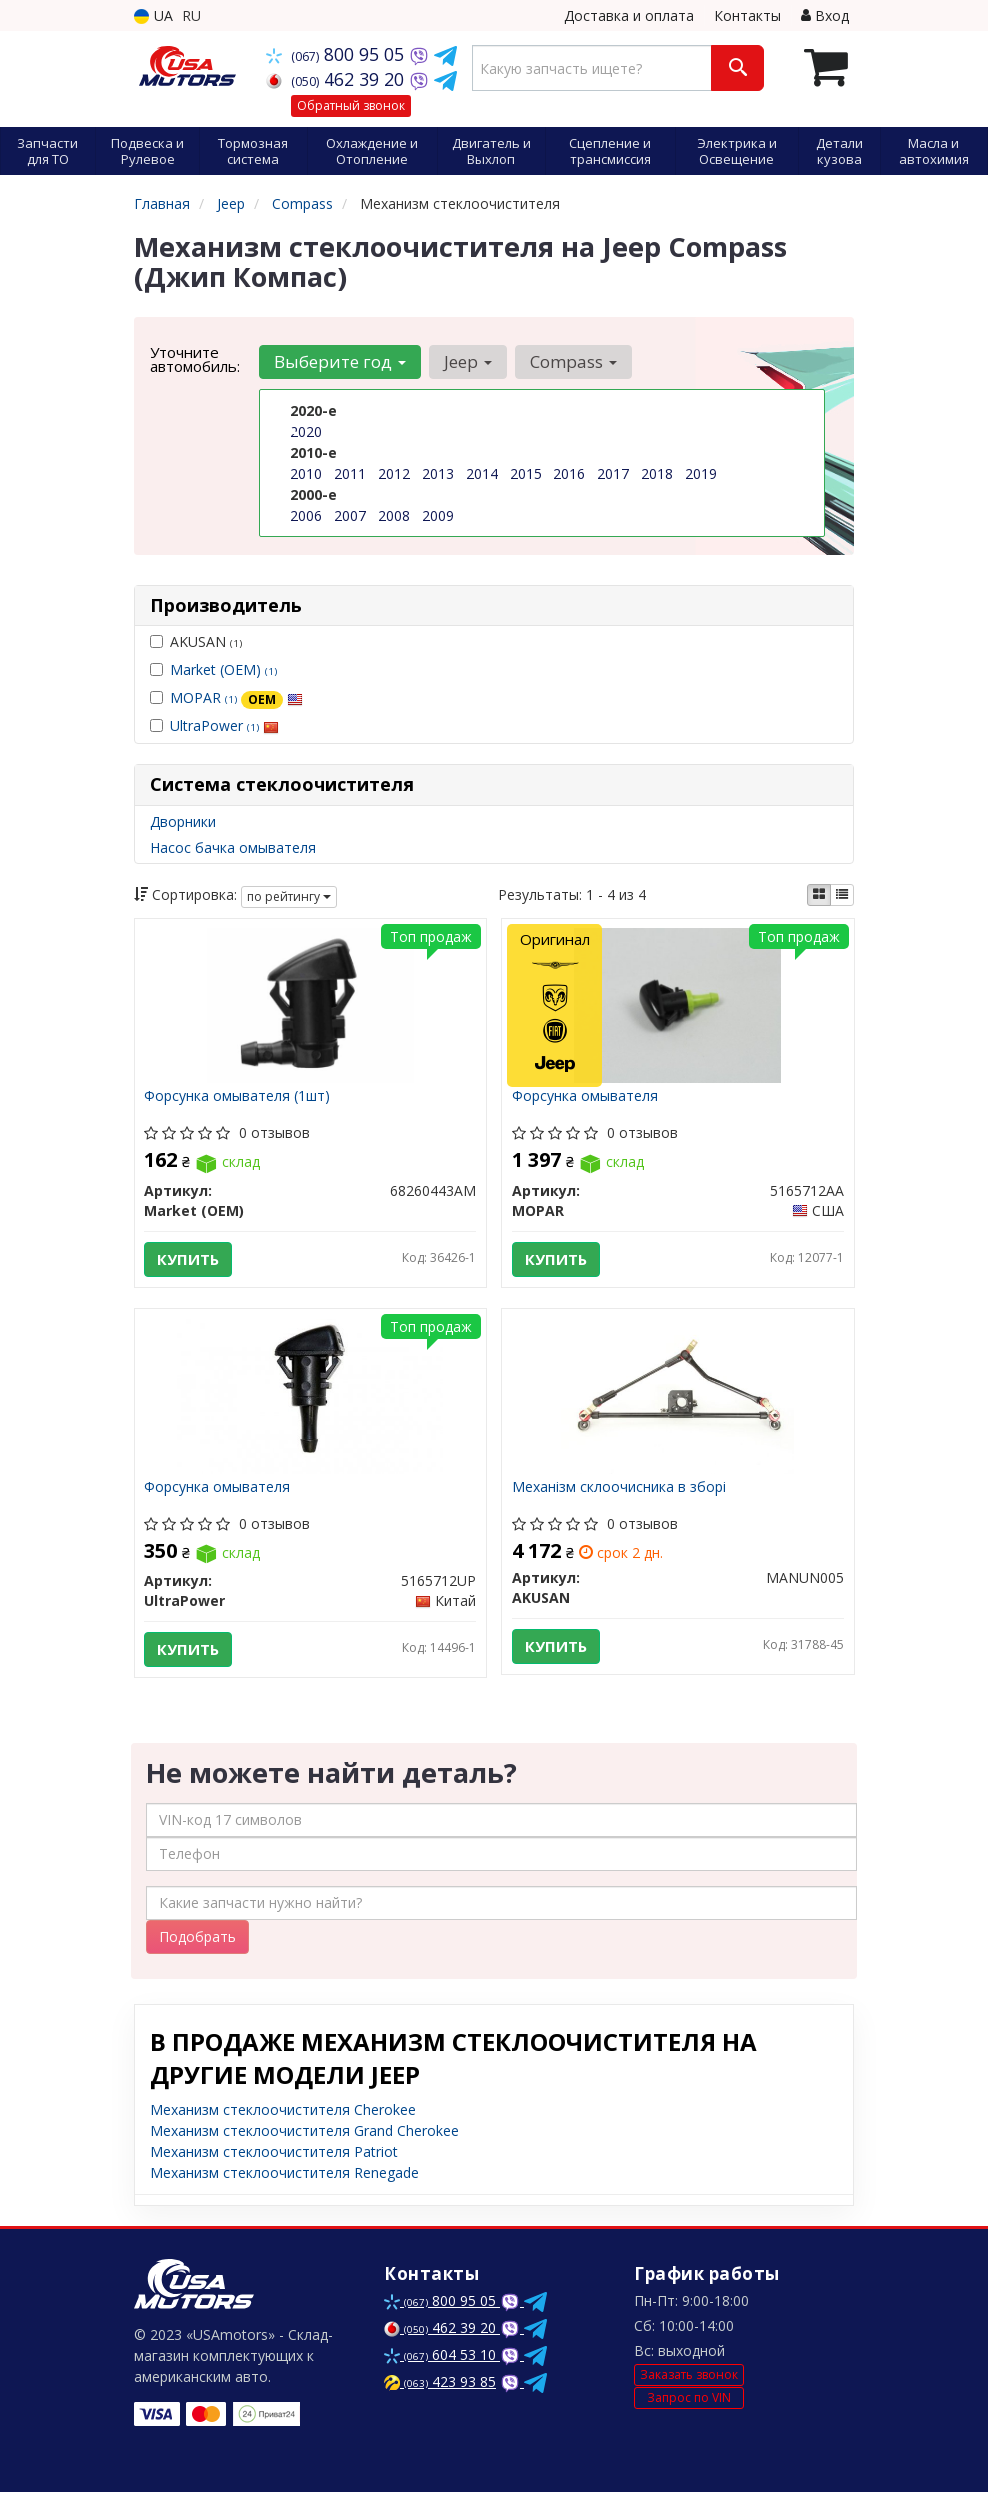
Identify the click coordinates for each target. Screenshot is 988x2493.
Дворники (183, 821)
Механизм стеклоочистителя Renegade (284, 2173)
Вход (825, 15)
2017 (613, 473)
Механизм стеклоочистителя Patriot (274, 2152)
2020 (306, 431)
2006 (306, 515)
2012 (394, 473)
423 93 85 (440, 2382)
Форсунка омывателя (585, 1097)
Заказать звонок (689, 2375)
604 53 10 (442, 2355)
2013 (438, 473)
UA (153, 15)
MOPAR (236, 697)
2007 (350, 515)
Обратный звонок (351, 105)
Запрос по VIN (689, 2398)
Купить (189, 1259)
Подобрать (197, 1937)
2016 (569, 473)
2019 (701, 473)
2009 (438, 515)
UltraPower (224, 725)
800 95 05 (337, 54)
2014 (482, 473)
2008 (394, 515)
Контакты (747, 15)
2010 (306, 473)
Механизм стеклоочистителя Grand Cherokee (304, 2131)
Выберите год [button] (340, 361)
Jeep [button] (468, 361)
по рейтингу (289, 896)
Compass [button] (573, 361)
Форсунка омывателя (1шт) (238, 1097)
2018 (657, 473)
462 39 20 (337, 79)
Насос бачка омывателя (233, 847)
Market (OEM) (223, 669)
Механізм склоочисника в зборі (619, 1487)
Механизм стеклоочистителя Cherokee (283, 2110)
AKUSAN (196, 641)
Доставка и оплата (629, 15)
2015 (526, 473)
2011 (350, 473)
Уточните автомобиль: (195, 359)
